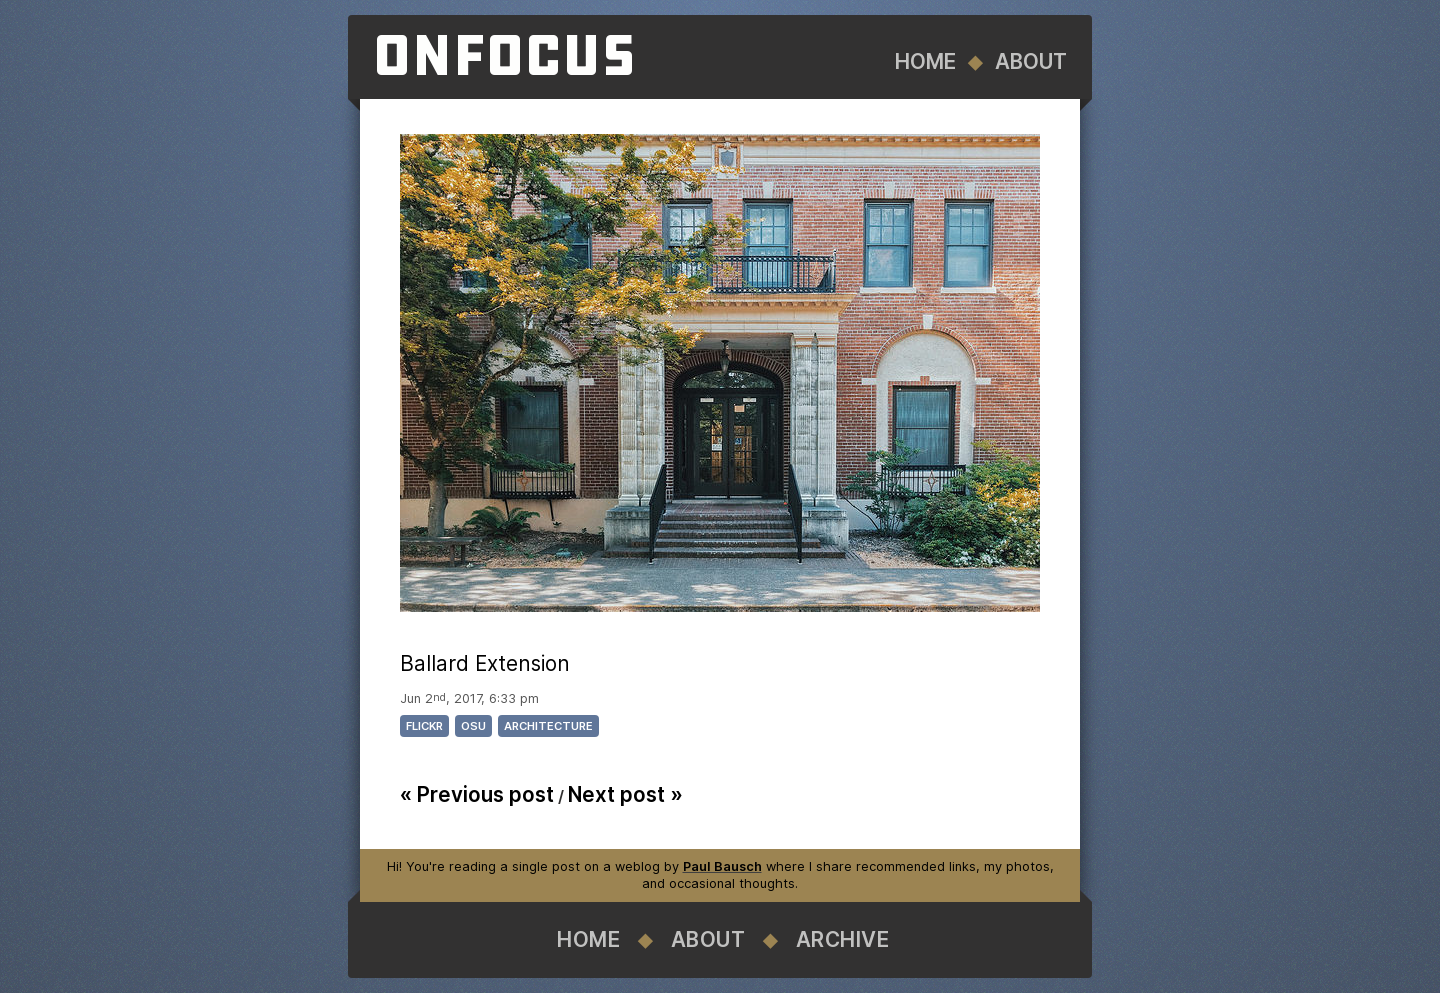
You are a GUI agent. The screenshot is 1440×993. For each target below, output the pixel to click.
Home (925, 61)
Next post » (625, 794)
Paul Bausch (722, 866)
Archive (843, 939)
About (1031, 61)
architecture (548, 726)
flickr (424, 726)
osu (473, 726)
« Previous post (477, 794)
